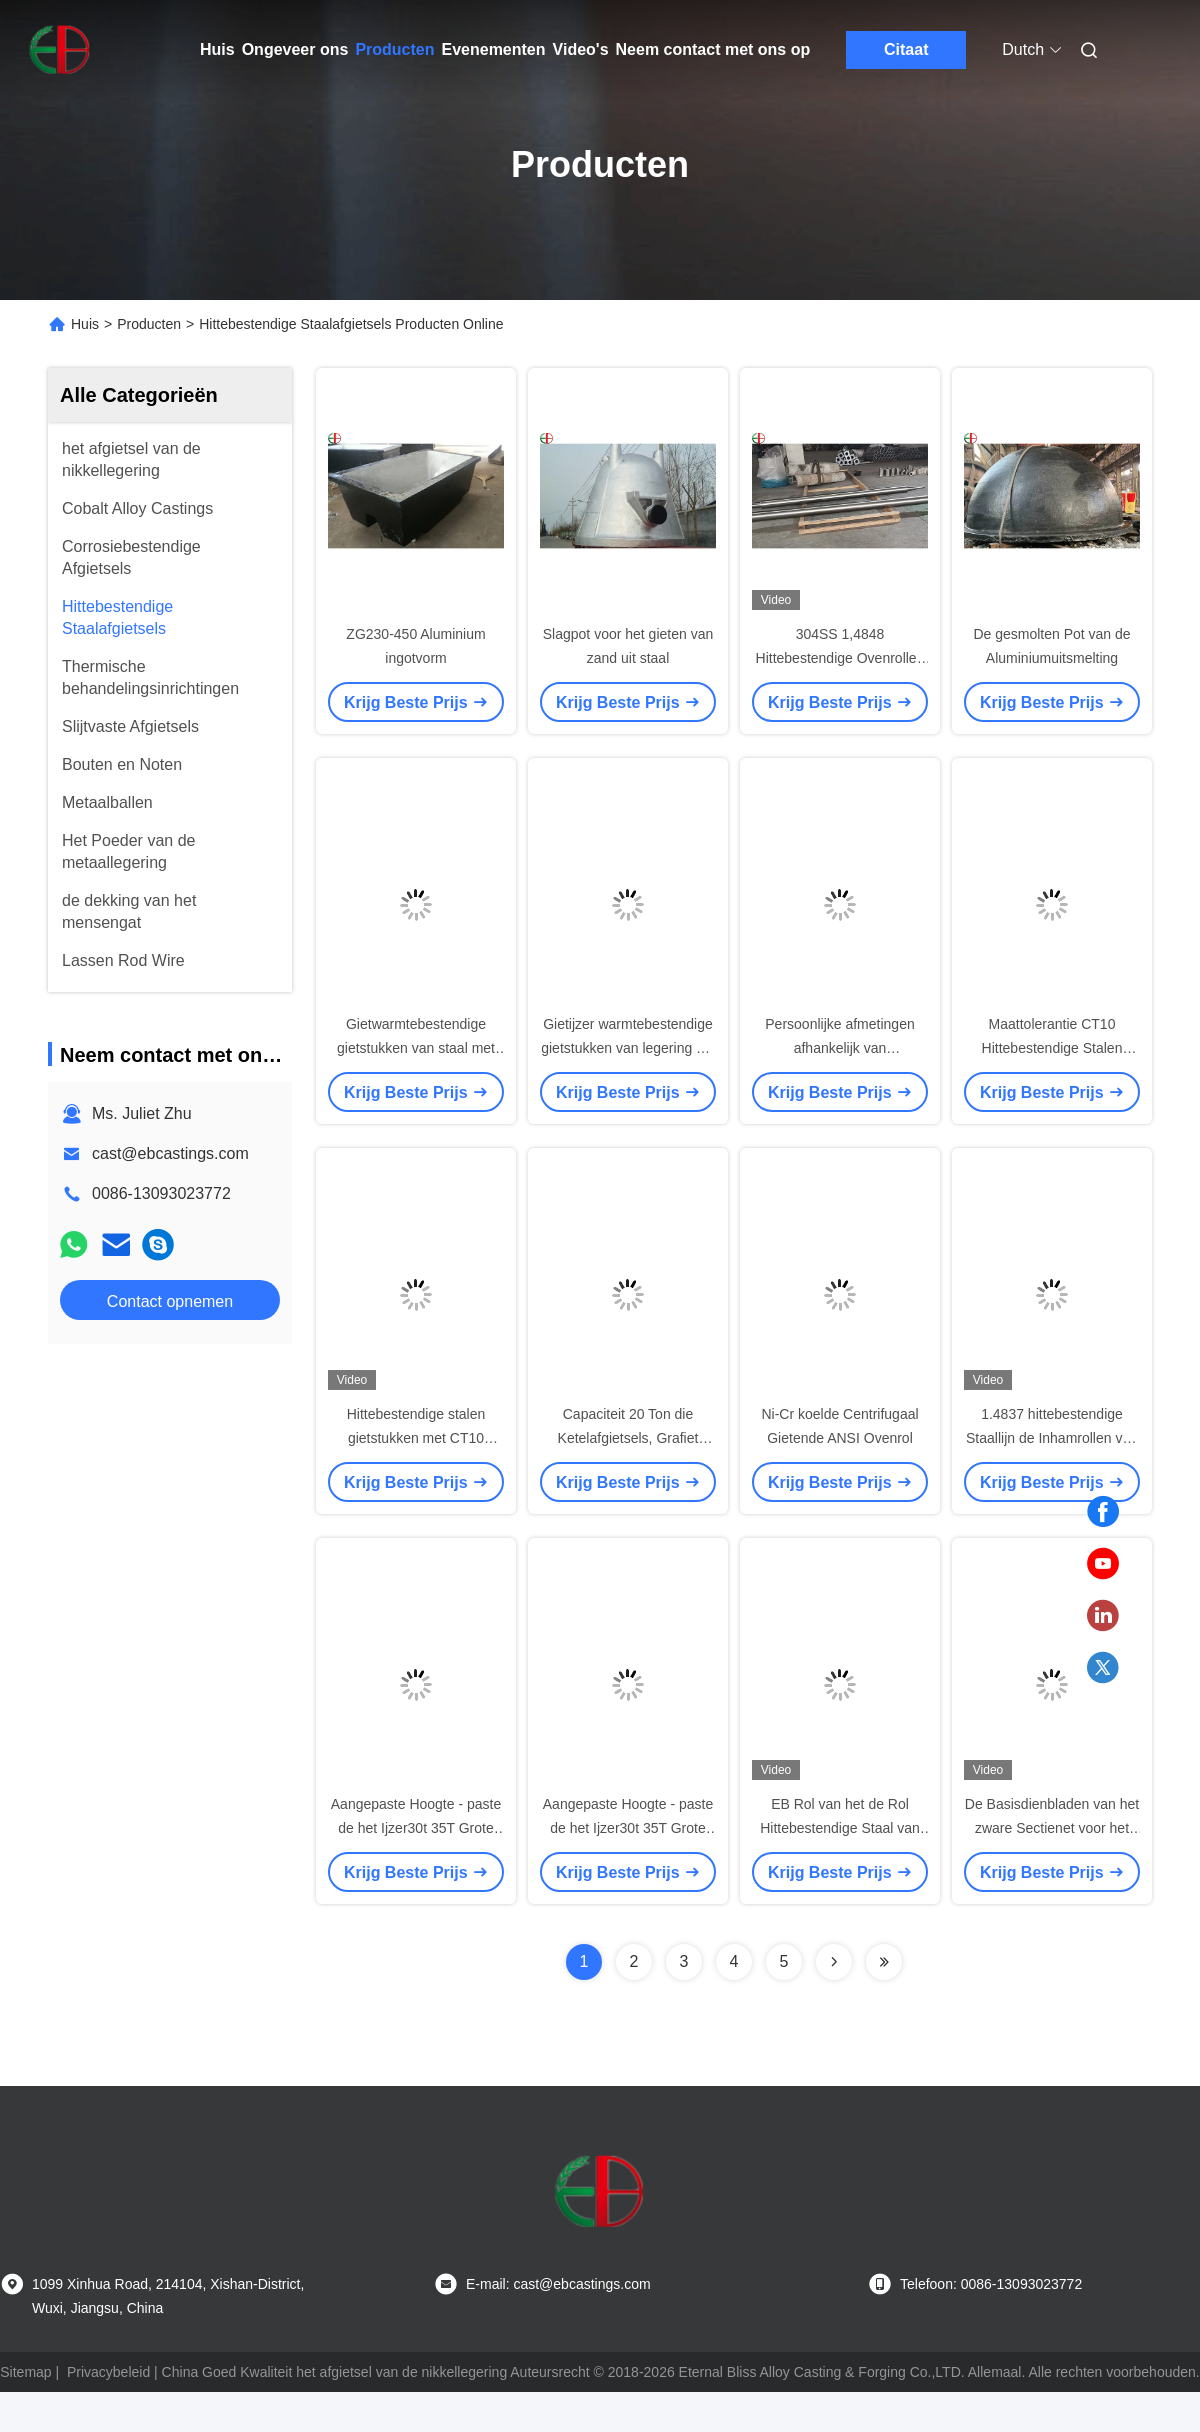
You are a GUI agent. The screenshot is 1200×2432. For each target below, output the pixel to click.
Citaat (906, 49)
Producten (394, 49)
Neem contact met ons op (713, 49)
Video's (581, 49)
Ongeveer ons (295, 49)
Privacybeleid (108, 2372)
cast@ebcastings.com (170, 1153)
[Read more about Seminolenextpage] (834, 1962)
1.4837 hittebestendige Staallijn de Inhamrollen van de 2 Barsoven (1052, 1438)
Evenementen (494, 49)
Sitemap (25, 2372)
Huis (217, 49)
